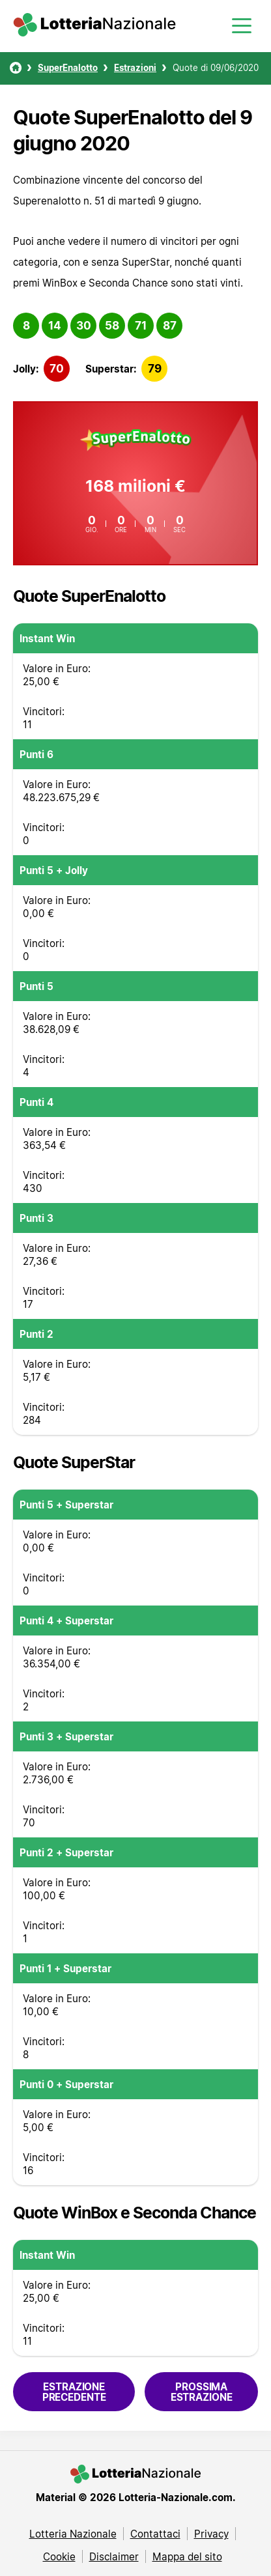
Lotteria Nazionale (73, 2533)
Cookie (59, 2556)
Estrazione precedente (74, 2391)
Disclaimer (114, 2556)
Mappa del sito (187, 2556)
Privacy (211, 2533)
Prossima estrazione (202, 2391)
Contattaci (155, 2533)
